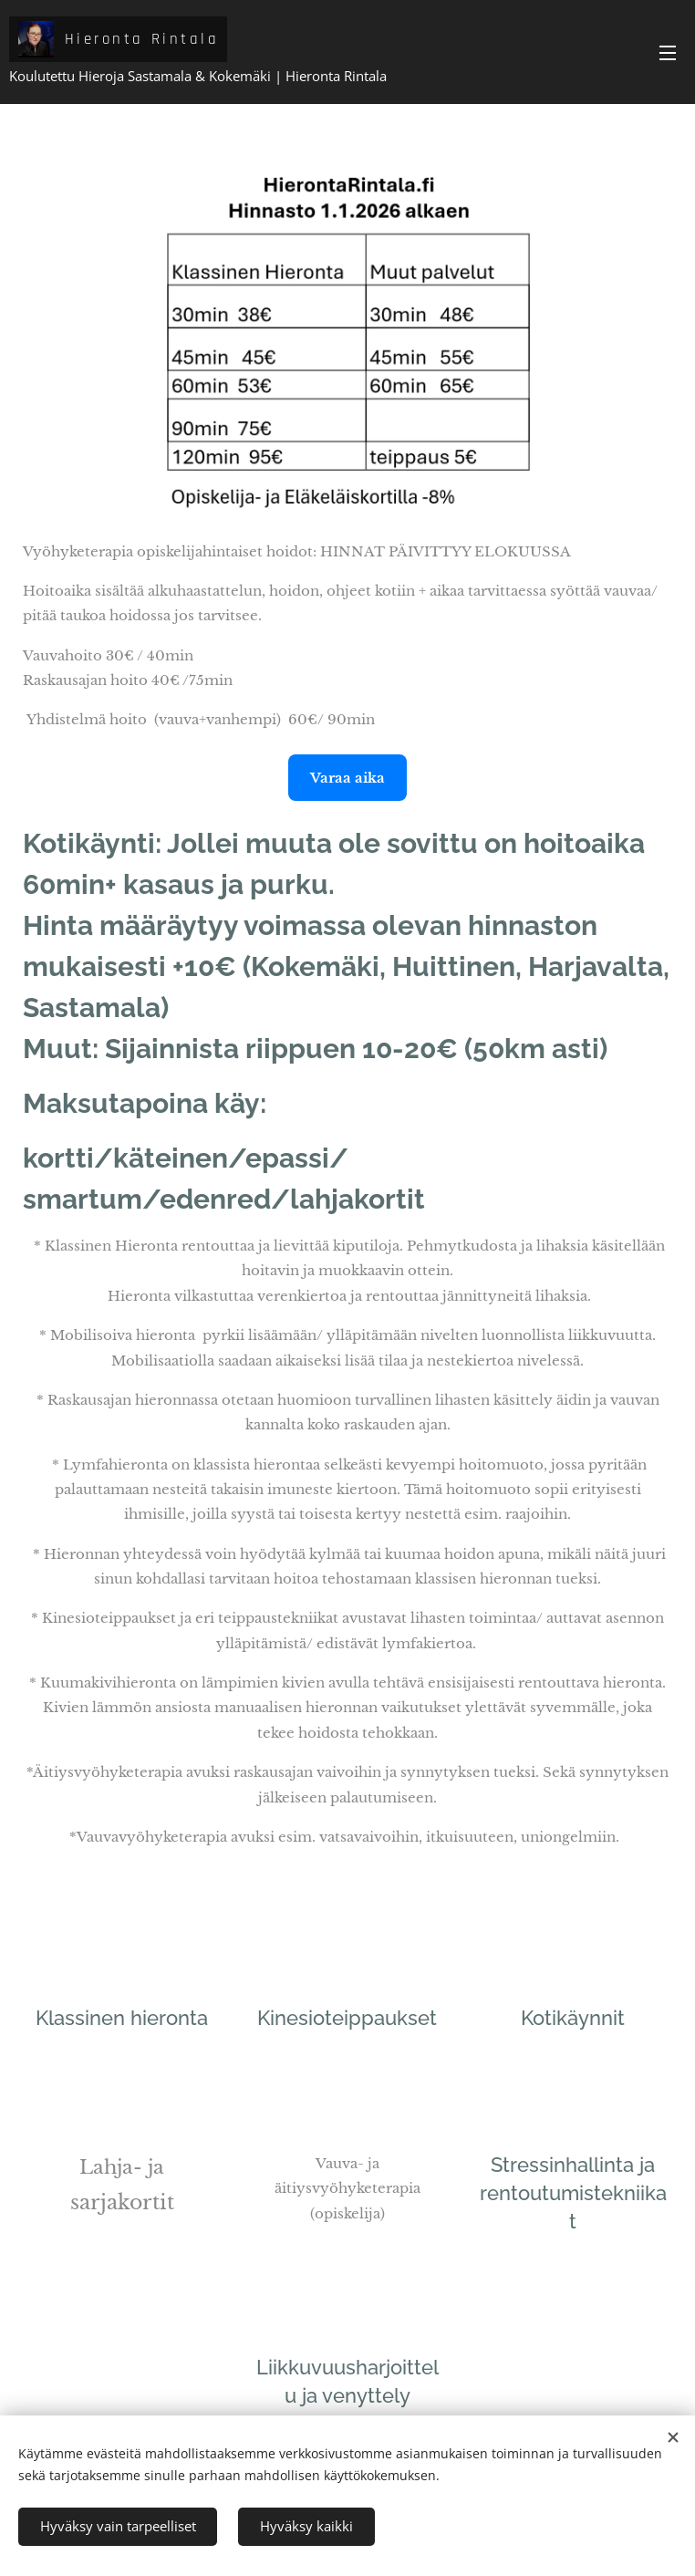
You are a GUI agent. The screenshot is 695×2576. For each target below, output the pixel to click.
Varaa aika (347, 777)
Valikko (667, 53)
